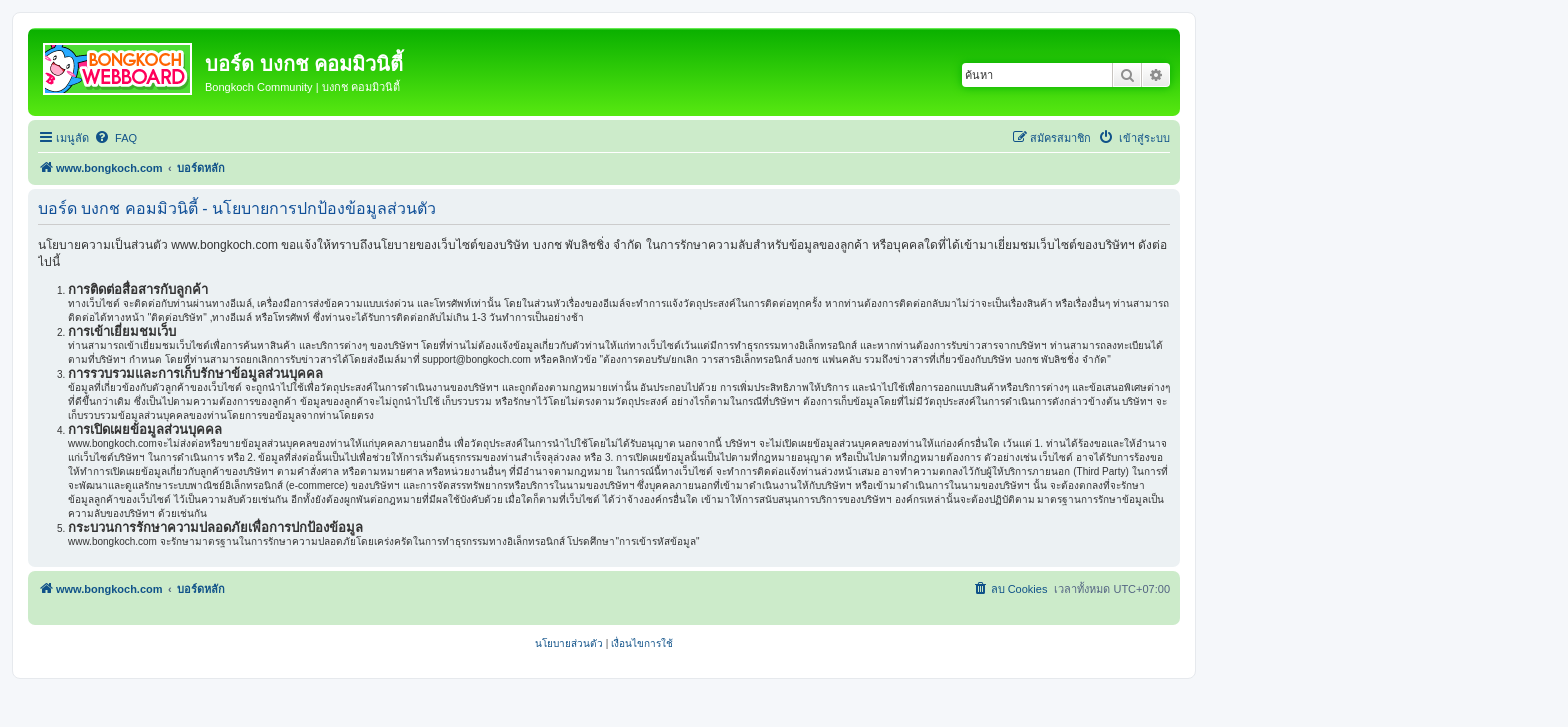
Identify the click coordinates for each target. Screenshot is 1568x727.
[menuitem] (115, 138)
